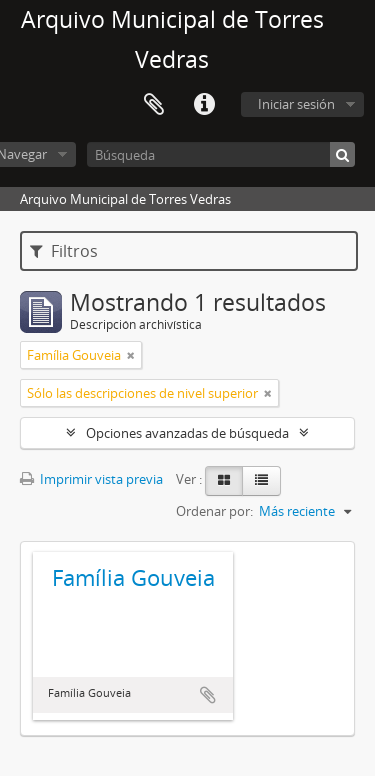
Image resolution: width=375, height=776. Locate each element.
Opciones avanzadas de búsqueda (187, 433)
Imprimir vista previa (91, 479)
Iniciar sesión (296, 104)
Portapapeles (154, 105)
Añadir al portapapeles (208, 695)
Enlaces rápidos (204, 105)
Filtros (64, 251)
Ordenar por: (214, 511)
